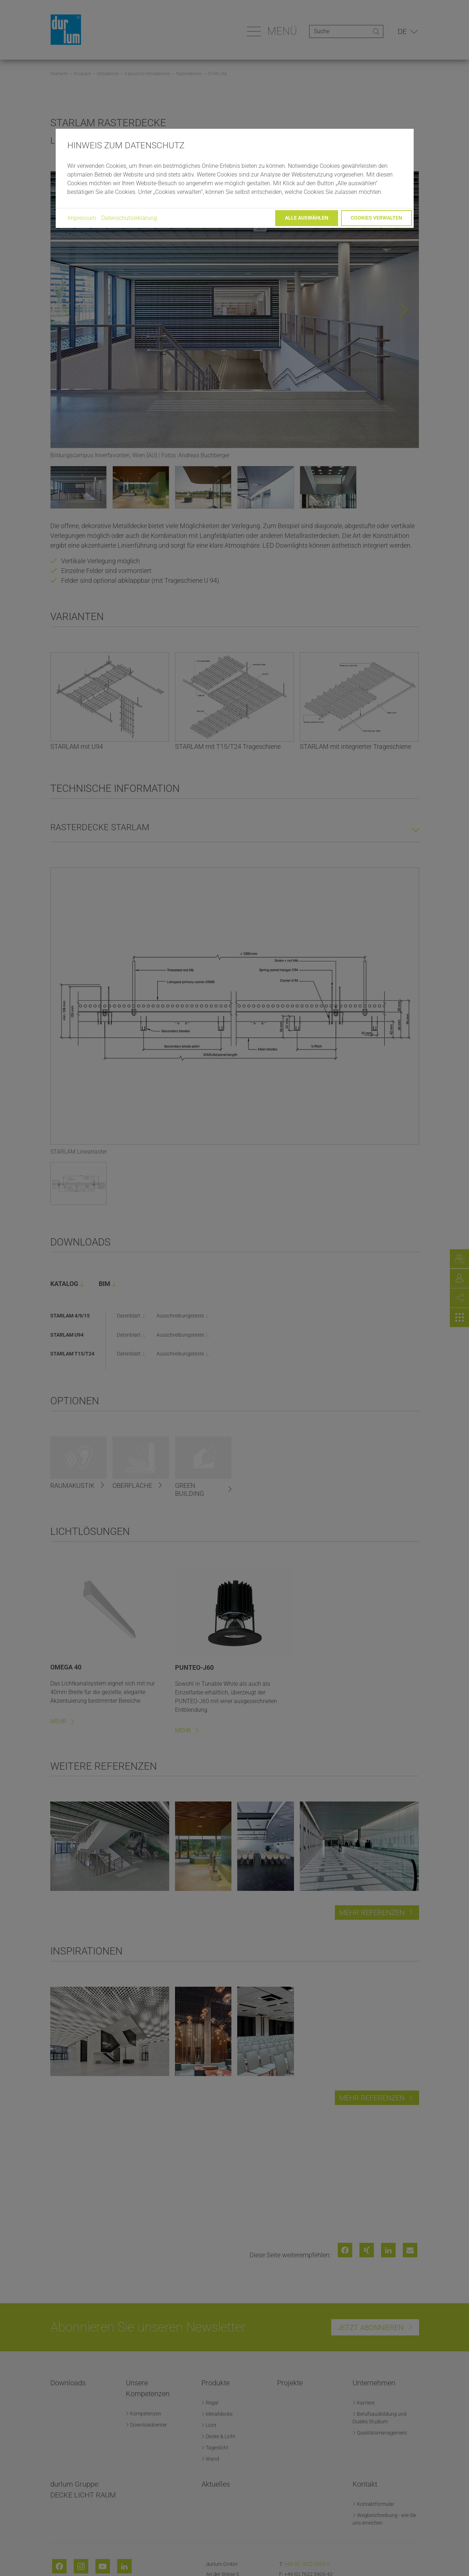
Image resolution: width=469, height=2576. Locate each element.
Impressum (82, 218)
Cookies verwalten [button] (376, 218)
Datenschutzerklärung (129, 218)
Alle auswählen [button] (306, 218)
